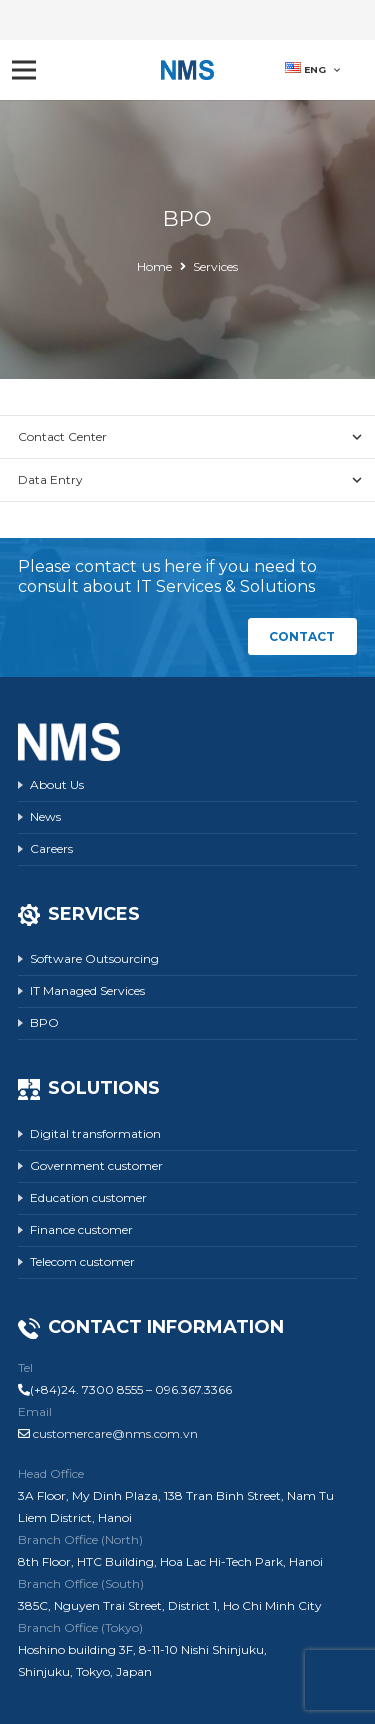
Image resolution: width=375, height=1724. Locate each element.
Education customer (88, 1197)
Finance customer (81, 1229)
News (45, 816)
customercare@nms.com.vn (115, 1433)
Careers (51, 848)
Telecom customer (82, 1261)
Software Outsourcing (94, 958)
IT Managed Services (87, 990)
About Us (57, 784)
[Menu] (23, 70)
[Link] (188, 70)
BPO (44, 1022)
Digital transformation (95, 1133)
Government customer (96, 1165)
